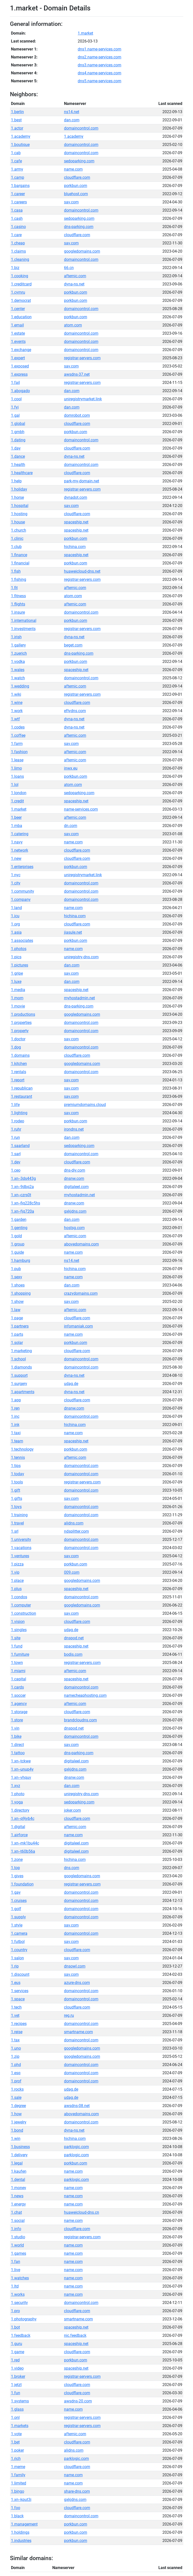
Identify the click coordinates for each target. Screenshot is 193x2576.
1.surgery (19, 1383)
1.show (17, 1301)
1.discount (20, 1974)
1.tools (17, 1482)
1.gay (16, 1892)
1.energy (18, 2204)
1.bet (15, 2442)
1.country (19, 1949)
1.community (22, 891)
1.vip (15, 1572)
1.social (18, 2220)
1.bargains (20, 185)
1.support (19, 1375)
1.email (17, 325)
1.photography (24, 2319)
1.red (15, 2360)
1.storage (19, 1711)
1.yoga (17, 1802)
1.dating (18, 440)
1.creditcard (21, 284)
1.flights (18, 604)
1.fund (16, 1646)
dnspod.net (74, 1638)
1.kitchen (19, 1063)
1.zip (15, 2056)
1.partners (20, 1326)
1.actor (17, 128)
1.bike (16, 1736)
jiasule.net (73, 932)
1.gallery (18, 645)
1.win (15, 2138)
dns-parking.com (78, 226)
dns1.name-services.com (99, 49)
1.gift (15, 1490)
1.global (18, 423)
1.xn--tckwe (21, 1761)
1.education (21, 317)
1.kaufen (18, 2171)
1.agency (19, 1703)
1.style (16, 1925)
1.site (15, 1638)
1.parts (17, 1334)
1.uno (16, 2048)
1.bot (15, 2327)
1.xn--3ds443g (23, 1178)
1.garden (18, 1219)
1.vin (15, 1728)
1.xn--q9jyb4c (22, 1818)
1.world (17, 2245)
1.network (19, 850)
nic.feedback (75, 2335)
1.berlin (17, 111)
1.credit (17, 801)
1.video (17, 2368)
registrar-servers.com (82, 358)
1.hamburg (20, 1260)
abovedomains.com (81, 1244)
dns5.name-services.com (99, 81)
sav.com (71, 202)
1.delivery (19, 2155)
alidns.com (73, 1523)
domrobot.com (77, 415)
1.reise (16, 2031)
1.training (19, 1515)
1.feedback (20, 2335)
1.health (18, 464)
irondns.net (74, 1129)
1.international (23, 620)
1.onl (15, 2417)
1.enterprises (22, 866)
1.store (17, 1720)
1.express (19, 374)
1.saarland (20, 1145)
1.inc (15, 1416)
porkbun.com (75, 185)
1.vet (15, 2015)
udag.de (71, 1383)
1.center (18, 308)
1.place (17, 1580)
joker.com (72, 1810)
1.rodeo (17, 1121)
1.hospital (19, 505)
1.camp (17, 177)
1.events (18, 341)
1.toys (16, 1506)
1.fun (15, 2393)
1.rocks (17, 2089)
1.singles (19, 1629)
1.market (85, 33)
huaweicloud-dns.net (82, 571)
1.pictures (19, 965)
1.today (17, 1474)
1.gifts (16, 1498)
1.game (17, 2351)
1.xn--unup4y (22, 1769)
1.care (16, 234)
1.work (17, 710)
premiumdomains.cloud (85, 1104)
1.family (18, 2475)
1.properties (21, 1022)
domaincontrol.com (81, 128)
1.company (21, 899)
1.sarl (16, 1153)
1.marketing (21, 1350)
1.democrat (21, 300)
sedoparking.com (79, 161)
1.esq (15, 2072)
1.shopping (21, 1293)
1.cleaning (20, 259)
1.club (16, 546)
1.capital (18, 1679)
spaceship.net (76, 522)
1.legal (17, 2163)
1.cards (17, 1687)
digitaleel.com (76, 1186)
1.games (18, 2253)
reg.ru (69, 2015)
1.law (15, 1309)
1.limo (16, 768)
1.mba (16, 825)
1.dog (16, 1047)
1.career (18, 193)
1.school (18, 1359)
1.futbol (18, 1941)
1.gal (15, 415)
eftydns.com (75, 710)
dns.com (71, 1867)
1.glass (17, 2409)
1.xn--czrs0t (21, 1195)
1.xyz (15, 1785)
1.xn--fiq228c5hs (25, 1203)
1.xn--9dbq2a (22, 1186)
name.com (73, 169)
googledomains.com (82, 251)
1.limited (18, 2483)
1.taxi (16, 1432)
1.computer (21, 1605)
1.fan (15, 2261)
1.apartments (22, 1391)
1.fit (14, 587)
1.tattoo (18, 1752)
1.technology (22, 1449)
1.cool (16, 399)
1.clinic (17, 538)
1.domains (20, 1055)
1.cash (17, 218)
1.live (15, 2269)
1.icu (15, 916)
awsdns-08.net (77, 2105)
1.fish (16, 571)
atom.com (73, 325)
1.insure (18, 612)
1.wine (16, 702)
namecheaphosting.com (85, 1695)
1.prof (16, 2081)
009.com (71, 1572)
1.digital (18, 1826)
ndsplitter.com (76, 1531)
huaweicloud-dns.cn (81, 2212)
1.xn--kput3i (21, 2499)
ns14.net (71, 111)
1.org (15, 924)
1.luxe (16, 981)
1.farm (17, 743)
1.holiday (19, 489)
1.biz (15, 267)
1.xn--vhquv (21, 1777)
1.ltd (15, 2286)
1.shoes (18, 1285)
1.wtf (15, 719)
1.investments (23, 628)
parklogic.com (76, 2146)
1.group (17, 1244)
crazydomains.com (81, 1293)
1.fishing (18, 579)
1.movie (18, 1006)
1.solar (17, 1342)
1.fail (15, 382)
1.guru (16, 2343)
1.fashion (19, 751)
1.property (20, 1030)
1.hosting (19, 513)
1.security (19, 2302)
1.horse (17, 497)
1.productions (23, 1014)
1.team (17, 1441)
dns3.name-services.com (99, 65)
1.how (16, 2114)
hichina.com (75, 546)
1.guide (17, 1252)
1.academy (20, 136)
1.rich (16, 2458)
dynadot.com (75, 497)
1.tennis (18, 1457)
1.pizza (17, 1564)
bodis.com (73, 1654)
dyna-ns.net (74, 284)
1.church (18, 530)
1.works (18, 2294)
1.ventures (20, 1556)
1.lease (17, 760)
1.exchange (21, 349)
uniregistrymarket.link (83, 399)
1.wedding (20, 686)
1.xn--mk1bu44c (25, 1843)
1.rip (15, 1966)
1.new (16, 858)
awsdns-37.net (77, 374)
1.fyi (15, 407)
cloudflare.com (77, 177)
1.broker (18, 2376)
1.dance (18, 456)
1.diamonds (21, 1367)
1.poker (17, 2450)
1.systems (20, 2401)
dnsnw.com (74, 1178)
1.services (19, 1990)
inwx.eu (70, 768)
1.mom (17, 998)
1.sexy (16, 1277)
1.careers (19, 202)
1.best (16, 120)
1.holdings (20, 2532)
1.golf (16, 1908)
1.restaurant (21, 1096)
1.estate (18, 333)
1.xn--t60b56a (23, 1851)
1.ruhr (16, 1129)
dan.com (71, 120)
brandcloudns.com (80, 1720)
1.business (20, 2146)
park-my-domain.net (81, 481)
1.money (18, 2187)
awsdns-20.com (78, 2401)
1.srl (14, 1531)
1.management (24, 2524)
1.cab (16, 152)
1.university (21, 1539)
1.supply (18, 1917)
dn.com (70, 825)
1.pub (16, 1268)
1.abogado (20, 390)
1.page (17, 1318)
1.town (17, 1662)
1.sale (16, 2097)
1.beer (16, 817)
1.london (18, 792)
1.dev (15, 1162)
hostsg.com (74, 1227)
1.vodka (18, 661)
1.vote (16, 2434)
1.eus (15, 1982)
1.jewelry (18, 2122)
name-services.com (81, 809)
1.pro (15, 2310)
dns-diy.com (74, 1170)
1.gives (17, 1876)
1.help (16, 481)
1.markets (19, 2425)
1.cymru (18, 292)
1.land (16, 907)
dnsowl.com (74, 1966)
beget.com (73, 645)
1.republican (22, 1088)
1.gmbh (17, 431)
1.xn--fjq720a (22, 1211)
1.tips (16, 1465)
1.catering (19, 833)
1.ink (15, 1424)
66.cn (69, 267)
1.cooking (19, 276)
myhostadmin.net (79, 998)
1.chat (16, 2212)
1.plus (16, 1588)
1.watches (20, 2278)
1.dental (18, 2179)
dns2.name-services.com (99, 57)
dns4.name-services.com (99, 73)
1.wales (17, 669)
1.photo (17, 1794)
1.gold (16, 1236)
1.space (18, 1999)
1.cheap (18, 243)
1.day (16, 448)
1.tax (15, 2040)
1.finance (19, 554)
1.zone (17, 1859)
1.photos (18, 948)
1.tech (16, 2007)
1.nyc (15, 875)
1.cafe (16, 161)
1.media (18, 989)
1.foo (15, 2507)
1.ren (15, 1408)
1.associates (22, 940)
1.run (15, 1137)
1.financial (20, 563)
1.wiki (16, 694)
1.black (17, 2516)
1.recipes (19, 2023)
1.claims (18, 251)
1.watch (18, 678)
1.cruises (19, 1900)
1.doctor (18, 1039)
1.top (15, 1867)
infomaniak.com (78, 1326)
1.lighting (19, 1112)
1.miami (18, 1670)
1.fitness (18, 596)
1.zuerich (19, 653)
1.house (18, 522)
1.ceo (15, 1170)
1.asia (16, 932)
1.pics (16, 957)
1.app (16, 1400)
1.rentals (18, 1071)
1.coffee (18, 735)
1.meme (18, 2466)
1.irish (16, 637)
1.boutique (20, 144)
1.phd (16, 2064)
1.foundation (22, 1884)
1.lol (14, 784)
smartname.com (78, 2031)
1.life (15, 1104)
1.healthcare (22, 472)
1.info (16, 2228)
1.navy (17, 842)
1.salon (17, 1958)
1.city (15, 883)
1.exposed (20, 366)
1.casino (18, 226)
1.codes (18, 727)
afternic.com (75, 276)
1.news (17, 2196)
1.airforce (19, 1835)
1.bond (17, 2130)
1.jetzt (16, 2384)
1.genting (19, 1227)
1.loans (17, 776)
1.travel (17, 1523)
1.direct (17, 1744)
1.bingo (17, 2491)
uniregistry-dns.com (81, 957)
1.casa (17, 210)
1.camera (19, 1933)
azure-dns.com (77, 1982)
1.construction (23, 1613)
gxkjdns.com (75, 1211)
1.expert (18, 358)
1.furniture (20, 1654)
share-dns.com (77, 2491)
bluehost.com (76, 193)
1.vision (18, 1621)
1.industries (21, 2540)
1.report (17, 1080)
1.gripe (17, 973)
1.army (17, 169)
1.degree (18, 2105)
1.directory (20, 1810)
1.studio (18, 2237)
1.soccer (18, 1695)
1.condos (19, 1597)
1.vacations (21, 1547)
